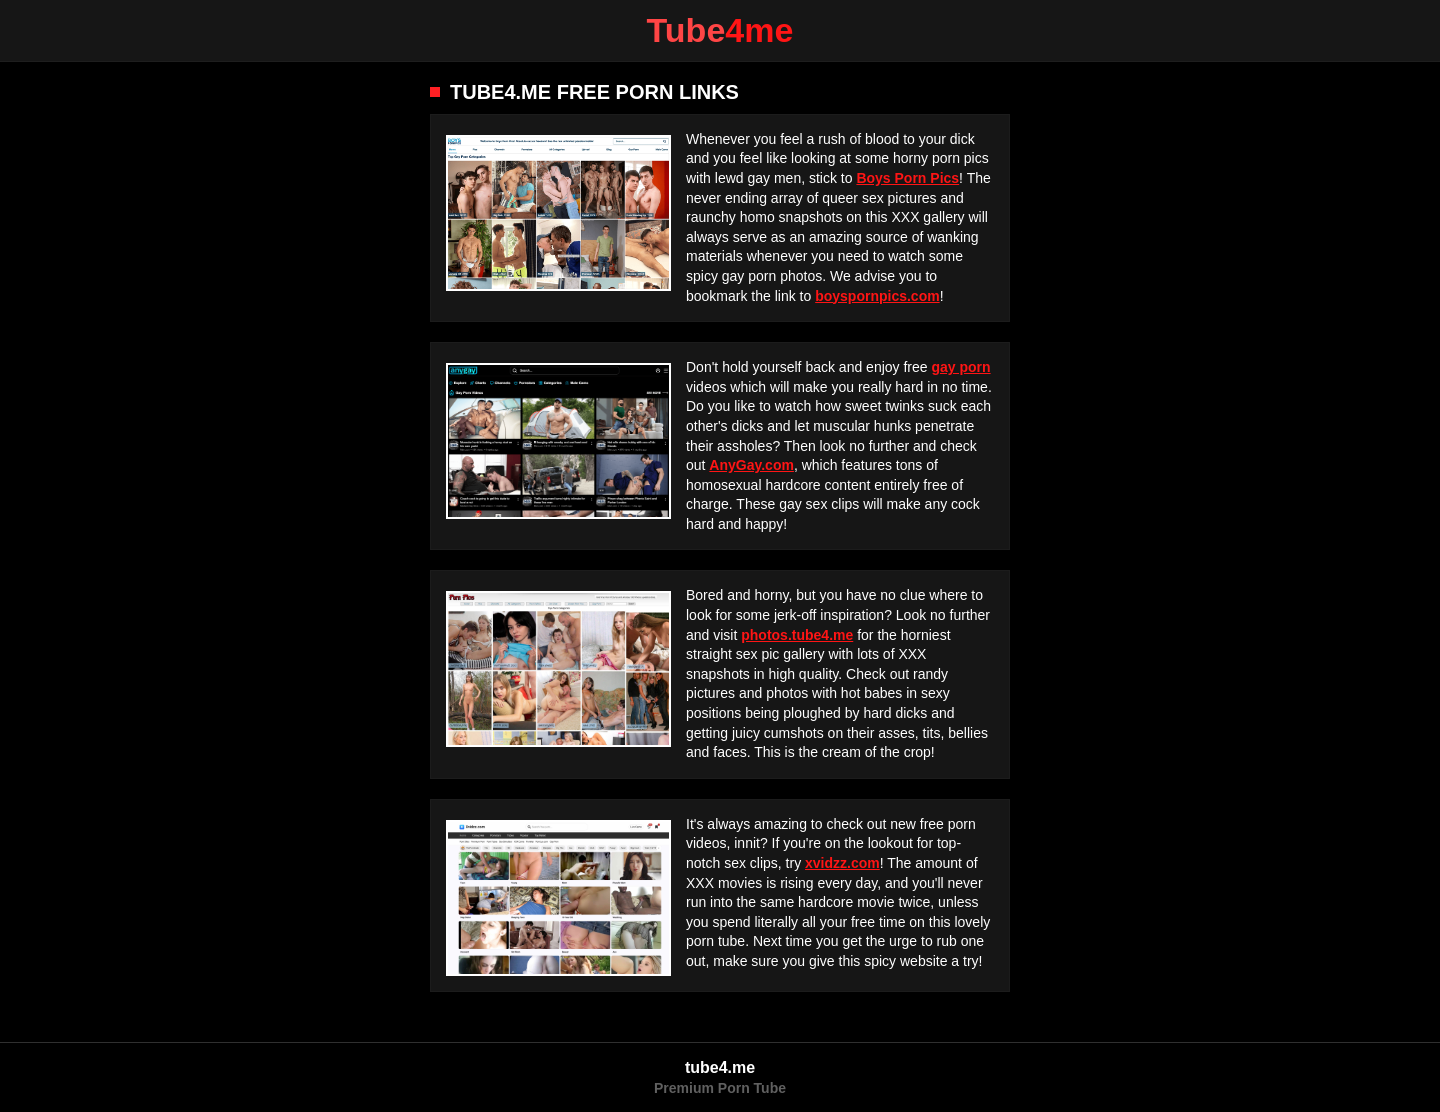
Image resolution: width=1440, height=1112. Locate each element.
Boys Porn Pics (907, 178)
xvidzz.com (842, 863)
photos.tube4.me (797, 635)
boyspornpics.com (877, 296)
